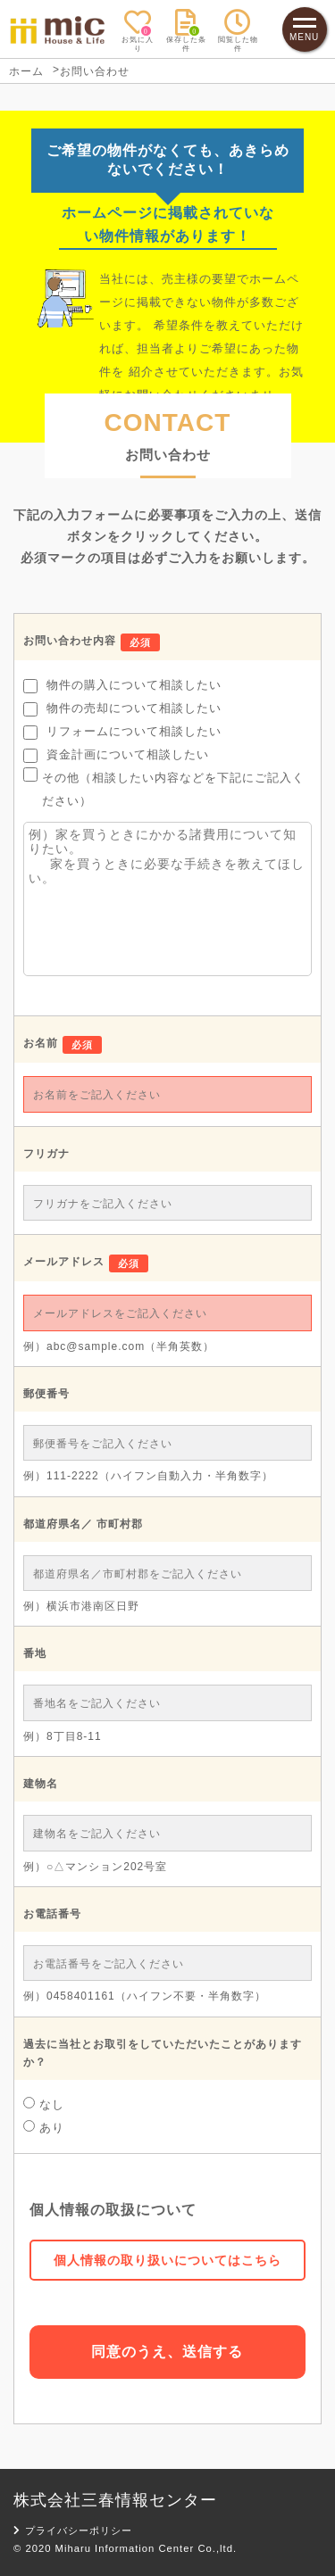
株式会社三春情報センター (115, 2500)
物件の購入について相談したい (122, 685)
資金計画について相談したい (116, 755)
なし (43, 2104)
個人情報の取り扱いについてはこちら (167, 2260)
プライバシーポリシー (72, 2530)
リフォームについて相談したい (122, 732)
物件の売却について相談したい (122, 708)
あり (43, 2127)
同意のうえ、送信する (167, 2351)
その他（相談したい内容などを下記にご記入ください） (164, 787)
